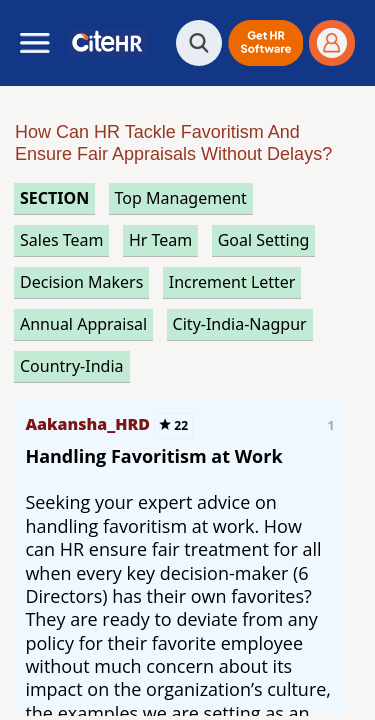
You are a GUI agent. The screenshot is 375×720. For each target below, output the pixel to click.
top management (181, 198)
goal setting (264, 240)
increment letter (232, 282)
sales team (61, 240)
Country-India (72, 366)
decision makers (81, 282)
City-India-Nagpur (240, 324)
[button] (265, 43)
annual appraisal (83, 324)
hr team (160, 240)
